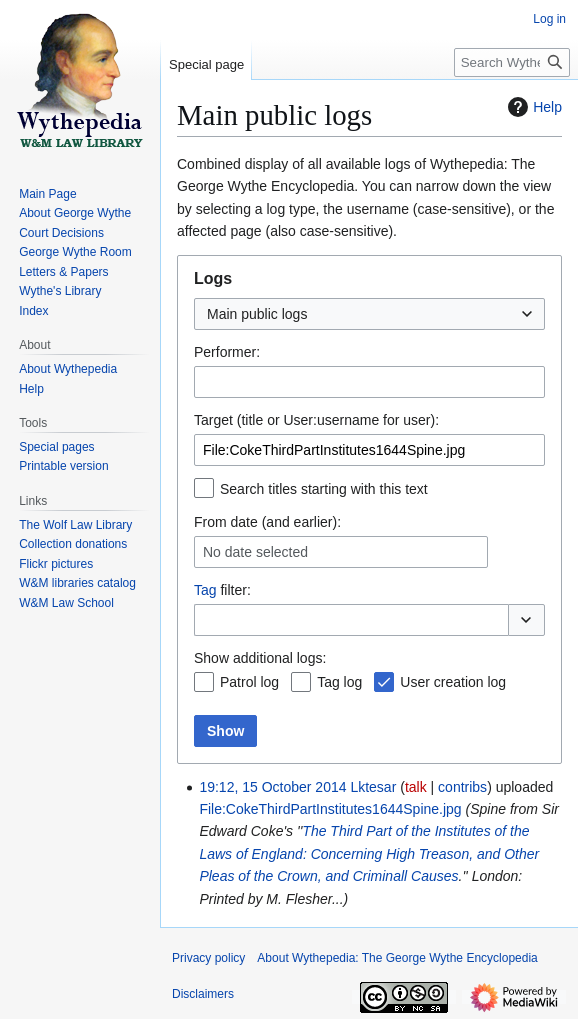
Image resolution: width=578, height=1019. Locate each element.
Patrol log (249, 682)
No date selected (255, 552)
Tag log (339, 682)
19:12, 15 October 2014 (272, 787)
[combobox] (369, 314)
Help (532, 107)
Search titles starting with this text (324, 489)
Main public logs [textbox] (257, 314)
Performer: (227, 352)
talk (416, 787)
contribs (462, 787)
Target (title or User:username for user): (316, 420)
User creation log (453, 682)
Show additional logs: (260, 658)
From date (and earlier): (267, 522)
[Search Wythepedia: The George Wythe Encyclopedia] (512, 62)
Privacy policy (208, 958)
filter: (222, 590)
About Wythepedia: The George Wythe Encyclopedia (397, 958)
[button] (526, 620)
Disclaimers (203, 994)
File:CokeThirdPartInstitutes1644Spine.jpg (330, 809)
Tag (205, 590)
